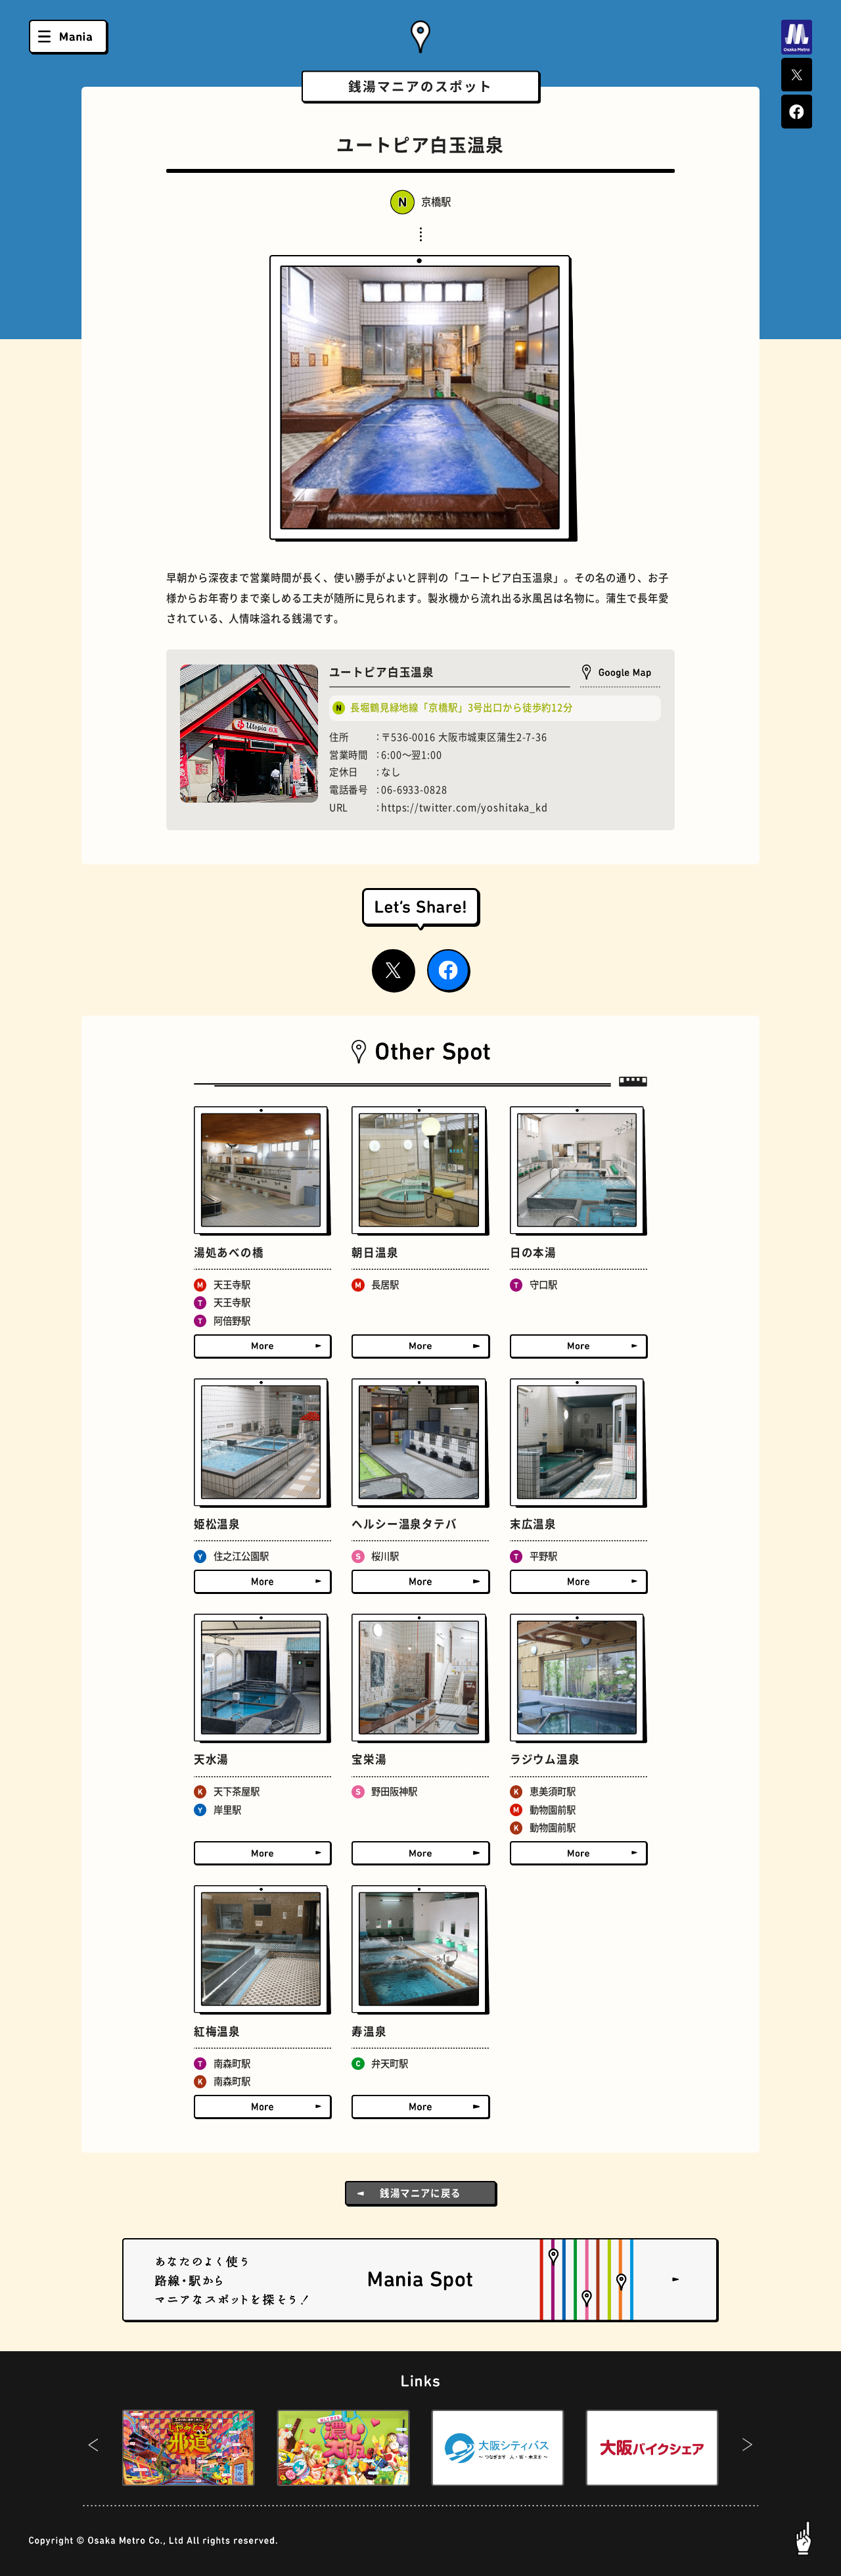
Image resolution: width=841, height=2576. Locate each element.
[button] (93, 2447)
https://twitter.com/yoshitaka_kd (464, 807)
